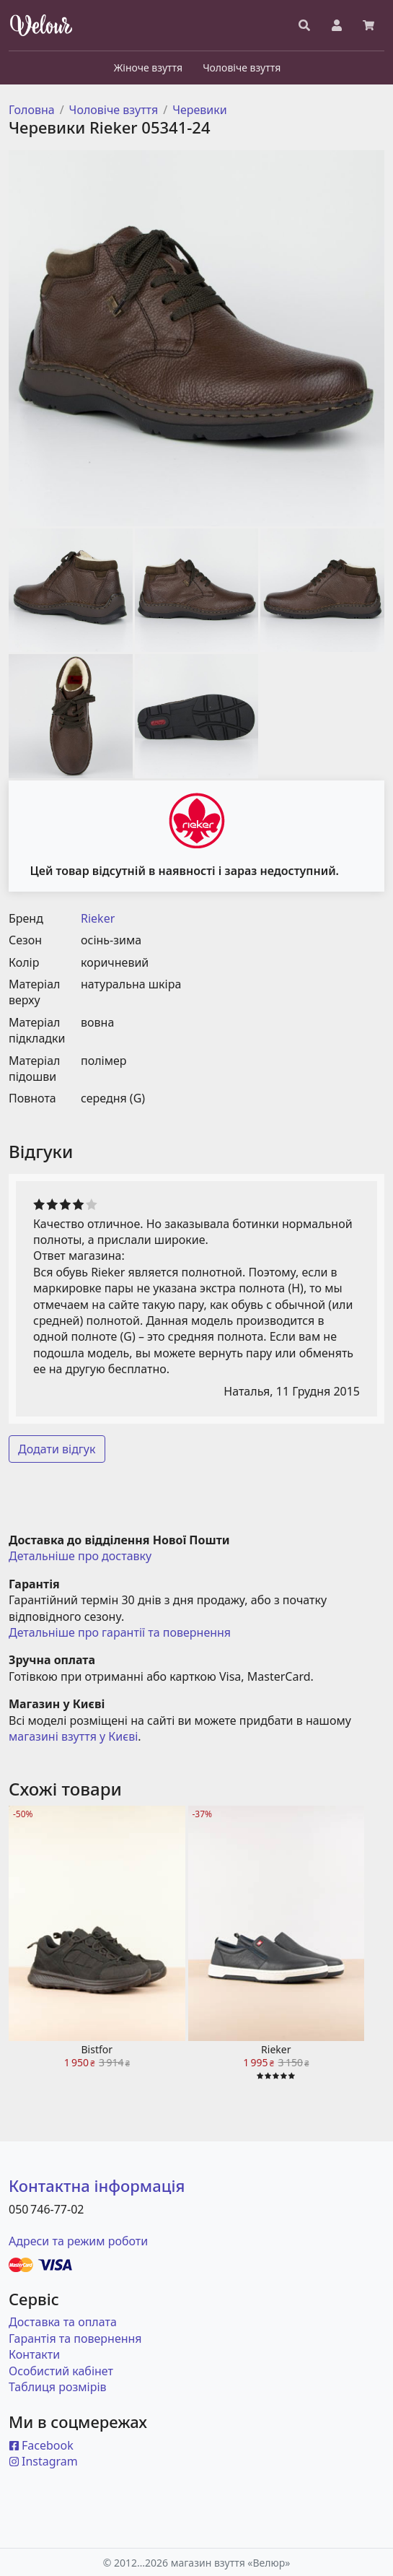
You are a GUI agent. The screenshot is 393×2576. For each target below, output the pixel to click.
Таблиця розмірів (58, 2387)
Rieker (98, 918)
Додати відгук (57, 1449)
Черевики (199, 110)
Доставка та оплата (63, 2322)
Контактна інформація (97, 2185)
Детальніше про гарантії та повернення (120, 1632)
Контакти (34, 2354)
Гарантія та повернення (75, 2338)
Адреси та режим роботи (78, 2241)
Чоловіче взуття (114, 110)
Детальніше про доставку (80, 1556)
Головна (32, 110)
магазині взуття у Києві (73, 1736)
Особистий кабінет (61, 2371)
